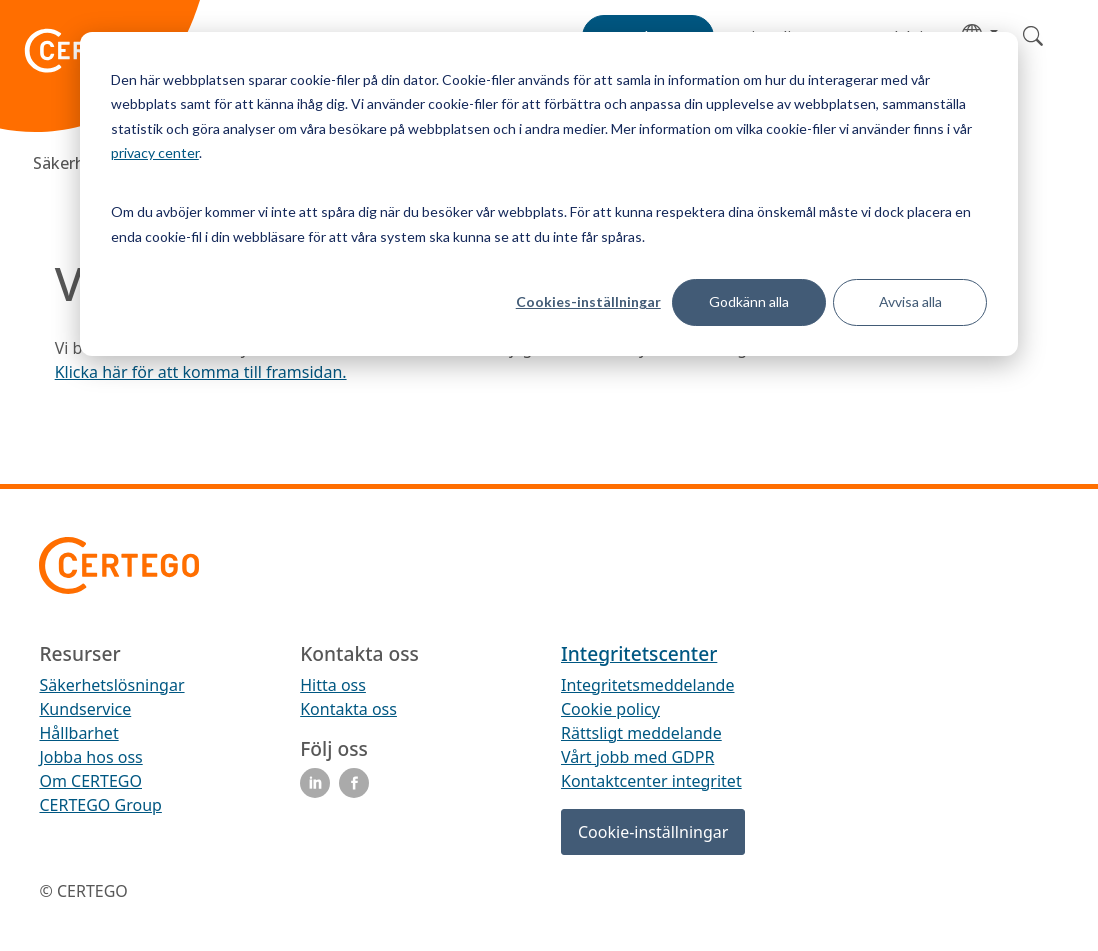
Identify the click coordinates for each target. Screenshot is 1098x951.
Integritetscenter (639, 653)
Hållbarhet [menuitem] (78, 733)
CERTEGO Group (100, 805)
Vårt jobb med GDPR (637, 757)
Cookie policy (610, 709)
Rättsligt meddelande (641, 733)
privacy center (155, 152)
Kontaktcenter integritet (651, 781)
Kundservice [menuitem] (85, 709)
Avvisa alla (910, 301)
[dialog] (549, 194)
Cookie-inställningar (653, 832)
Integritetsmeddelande (647, 685)
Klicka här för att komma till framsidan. (201, 372)
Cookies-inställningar (588, 301)
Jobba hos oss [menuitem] (90, 757)
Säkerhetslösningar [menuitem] (111, 685)
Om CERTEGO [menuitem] (90, 781)
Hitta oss (333, 685)
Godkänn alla (749, 301)
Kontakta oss (348, 709)
